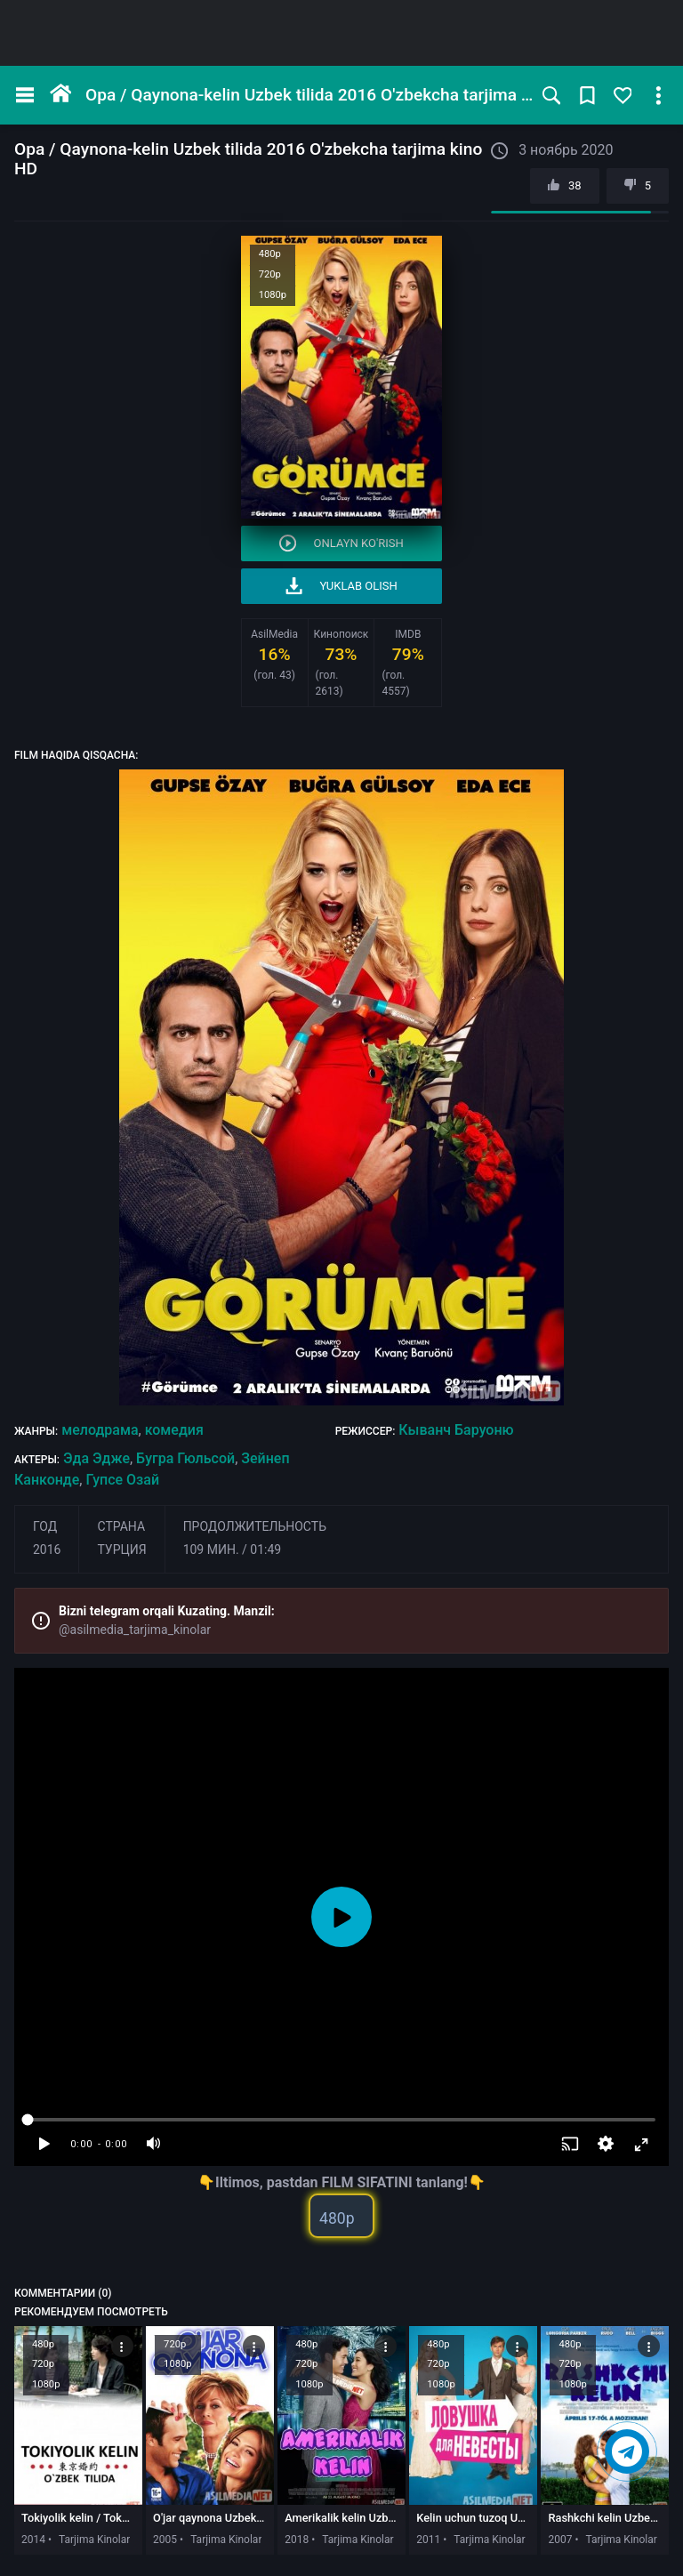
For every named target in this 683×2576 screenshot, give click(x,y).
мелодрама (99, 1429)
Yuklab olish (341, 585)
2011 (428, 2539)
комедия (174, 1429)
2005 (165, 2539)
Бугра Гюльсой (185, 1458)
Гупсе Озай (122, 1479)
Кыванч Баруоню (455, 1429)
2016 (46, 1549)
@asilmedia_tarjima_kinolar (135, 1629)
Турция (121, 1549)
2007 (560, 2539)
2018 (297, 2539)
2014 (33, 2539)
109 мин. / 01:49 (232, 1549)
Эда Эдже (96, 1458)
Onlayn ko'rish (341, 543)
